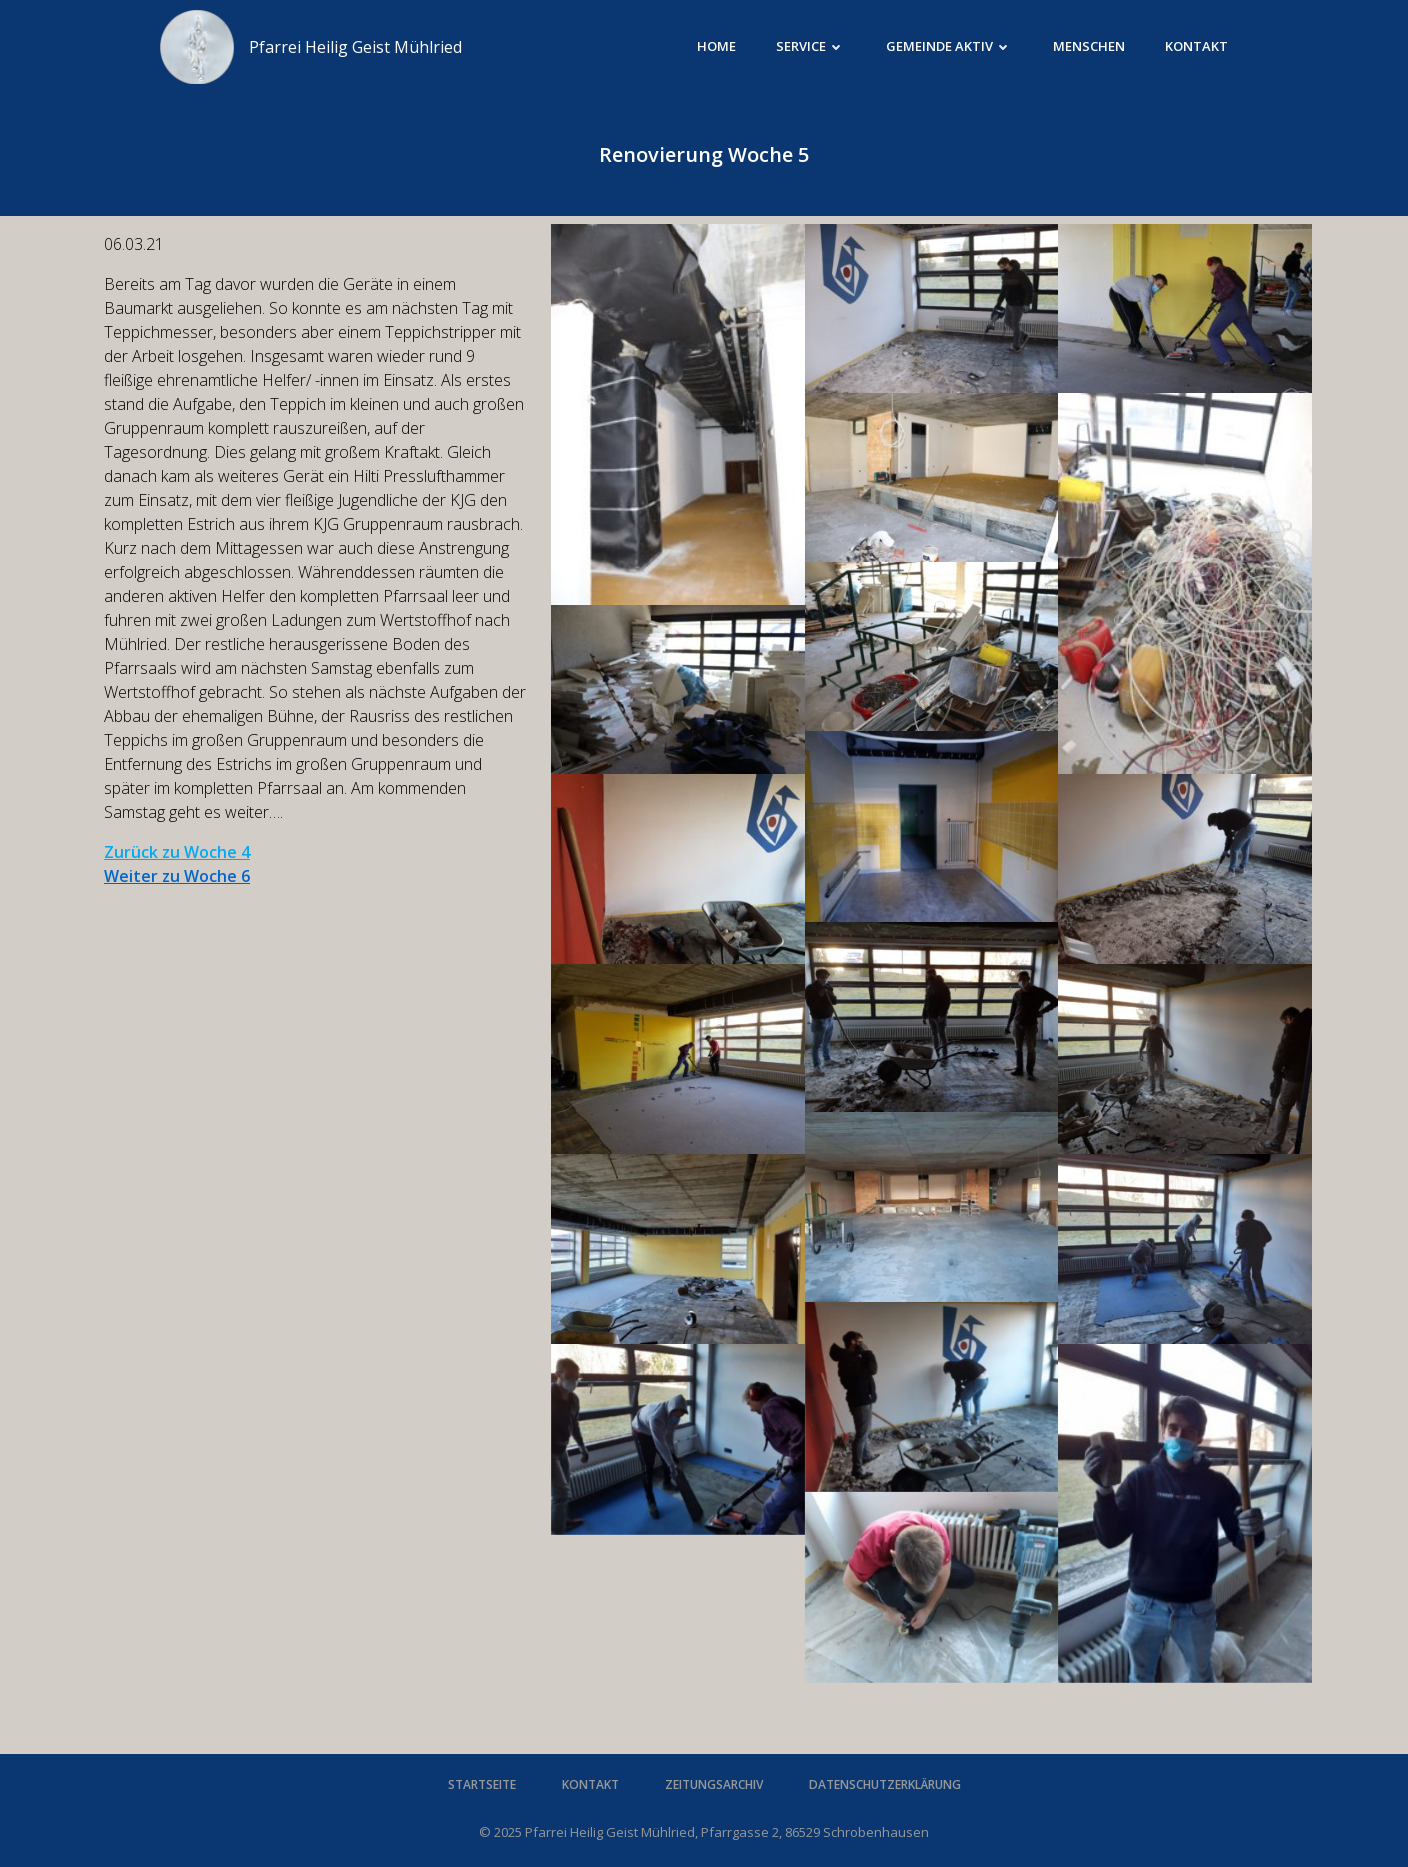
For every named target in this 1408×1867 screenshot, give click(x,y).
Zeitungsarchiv (714, 1784)
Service (811, 46)
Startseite (482, 1784)
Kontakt (1196, 46)
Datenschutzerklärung (885, 1784)
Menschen (1089, 46)
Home (716, 46)
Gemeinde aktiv (949, 46)
